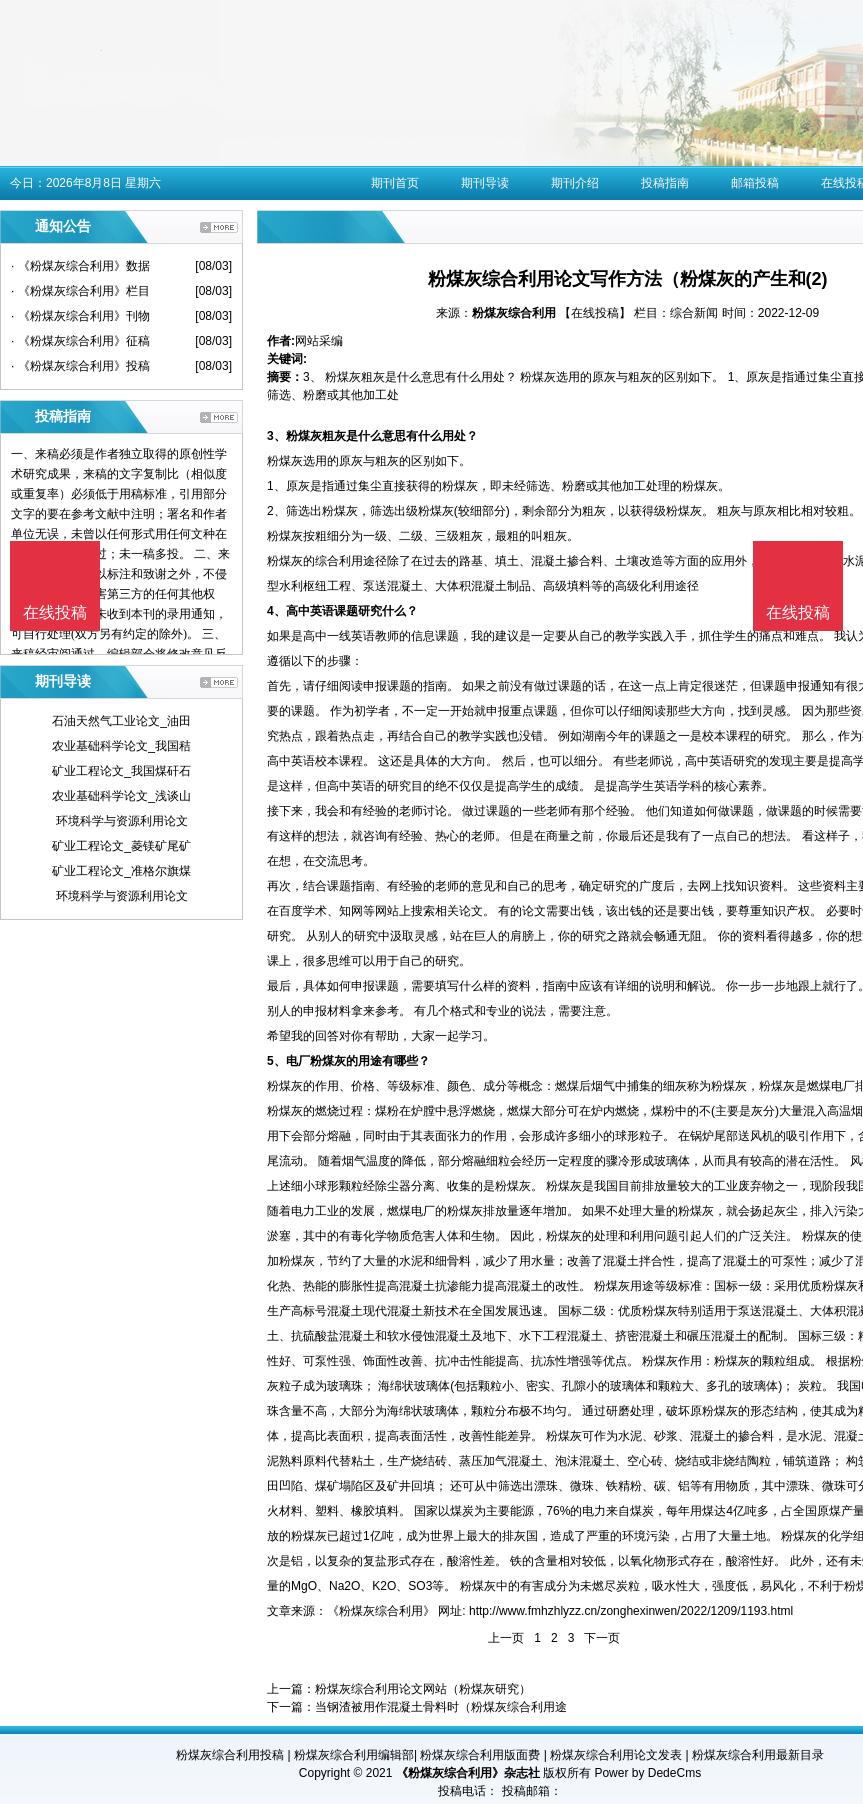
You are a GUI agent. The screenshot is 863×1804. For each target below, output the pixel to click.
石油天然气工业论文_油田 (121, 721)
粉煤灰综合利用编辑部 (354, 1755)
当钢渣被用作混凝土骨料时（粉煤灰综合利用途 (441, 1707)
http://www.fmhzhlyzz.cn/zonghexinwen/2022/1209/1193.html (631, 1611)
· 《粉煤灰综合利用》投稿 (80, 366)
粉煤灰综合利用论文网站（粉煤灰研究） (423, 1689)
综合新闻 (694, 313)
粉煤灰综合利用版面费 (480, 1755)
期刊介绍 (575, 183)
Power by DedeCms (647, 1773)
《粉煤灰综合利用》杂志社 (468, 1773)
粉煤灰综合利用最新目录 (758, 1755)
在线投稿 (798, 612)
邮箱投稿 (755, 183)
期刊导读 (485, 183)
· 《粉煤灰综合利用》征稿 (80, 341)
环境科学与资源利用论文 (122, 821)
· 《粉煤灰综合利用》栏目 (80, 291)
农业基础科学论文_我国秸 (121, 746)
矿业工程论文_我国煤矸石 (121, 771)
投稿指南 (665, 183)
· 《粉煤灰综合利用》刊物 (80, 316)
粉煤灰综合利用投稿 (230, 1755)
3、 (276, 436)
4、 (276, 611)
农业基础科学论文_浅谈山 (121, 796)
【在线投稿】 (595, 313)
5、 (276, 1061)
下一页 (602, 1638)
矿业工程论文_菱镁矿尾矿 (121, 846)
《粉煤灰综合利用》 (381, 1611)
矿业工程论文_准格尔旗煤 (121, 871)
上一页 (506, 1638)
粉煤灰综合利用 (514, 313)
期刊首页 (395, 183)
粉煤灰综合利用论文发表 (616, 1755)
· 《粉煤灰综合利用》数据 (80, 266)
